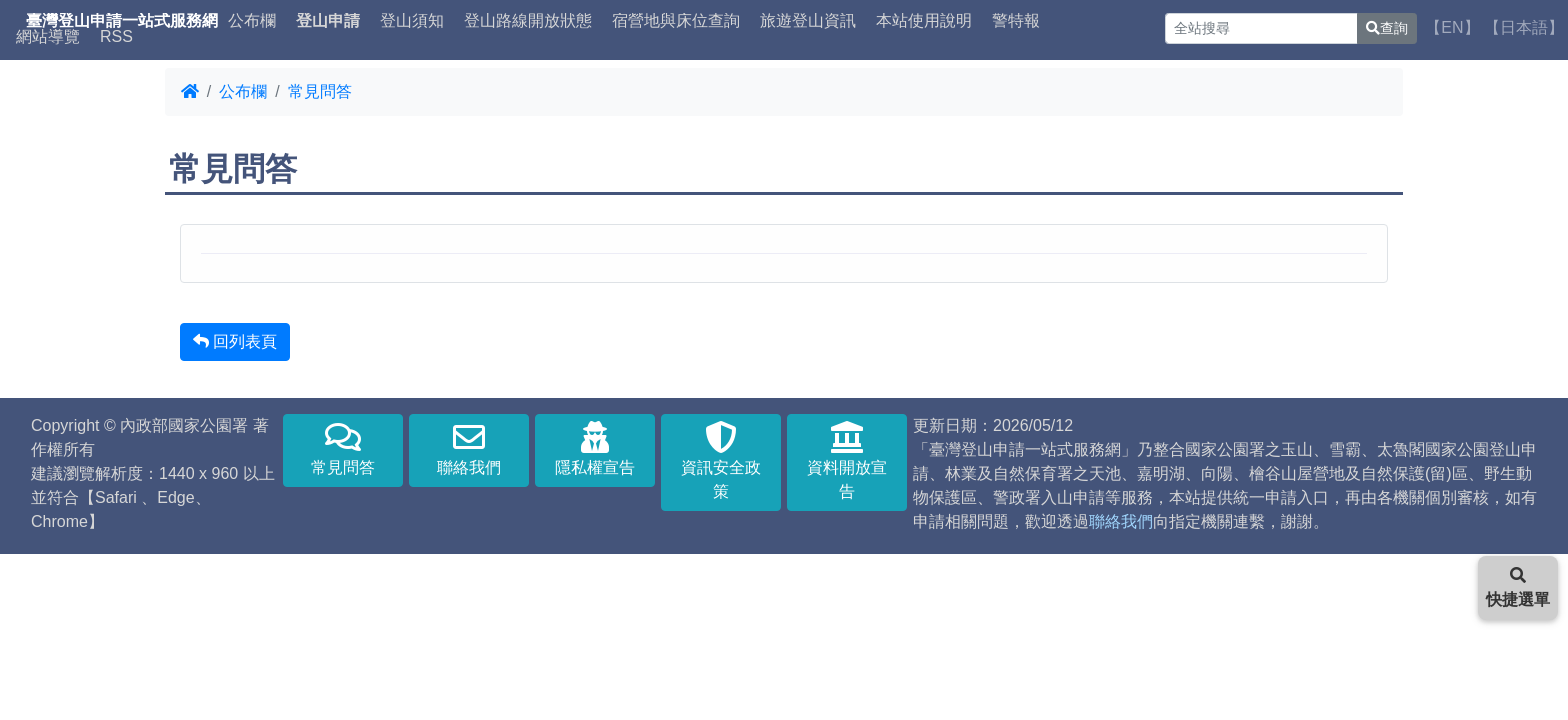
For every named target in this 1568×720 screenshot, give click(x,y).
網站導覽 (48, 37)
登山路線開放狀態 (528, 21)
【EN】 (1452, 27)
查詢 (1387, 28)
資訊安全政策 (721, 460)
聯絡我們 (469, 448)
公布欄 (252, 21)
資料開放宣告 (847, 460)
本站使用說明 (924, 21)
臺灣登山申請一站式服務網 (122, 21)
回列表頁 (235, 341)
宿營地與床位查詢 (676, 21)
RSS (116, 37)
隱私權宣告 (595, 448)
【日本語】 (1524, 27)
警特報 (1016, 21)
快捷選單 (1518, 587)
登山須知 (412, 21)
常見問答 (320, 91)
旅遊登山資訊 (808, 21)
